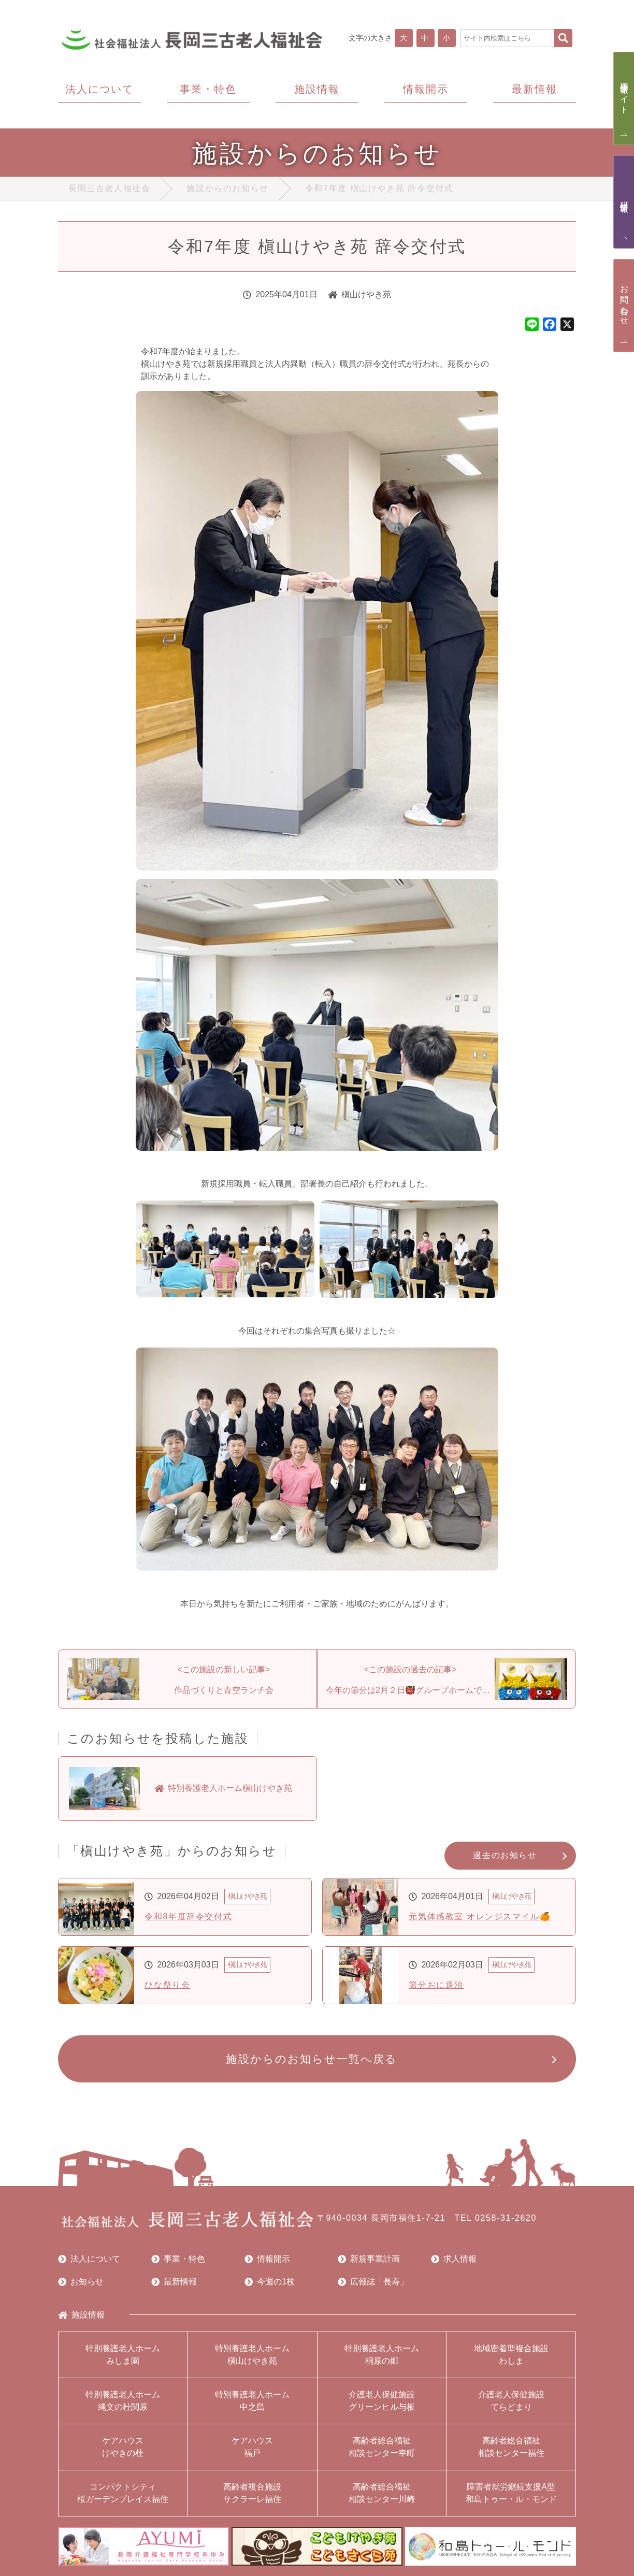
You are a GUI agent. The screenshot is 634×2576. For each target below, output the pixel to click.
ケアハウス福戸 (252, 2446)
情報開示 (267, 2259)
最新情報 (174, 2282)
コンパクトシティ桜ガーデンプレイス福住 (122, 2492)
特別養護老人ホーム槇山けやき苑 (252, 2354)
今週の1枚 (269, 2282)
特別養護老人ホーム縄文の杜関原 (122, 2400)
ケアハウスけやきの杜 (122, 2446)
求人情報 (454, 2259)
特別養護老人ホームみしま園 (122, 2354)
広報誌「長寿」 (373, 2282)
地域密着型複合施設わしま (511, 2354)
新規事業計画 (369, 2259)
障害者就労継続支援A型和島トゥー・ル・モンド (511, 2492)
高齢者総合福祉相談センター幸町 (382, 2446)
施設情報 (81, 2315)
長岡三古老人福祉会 (109, 188)
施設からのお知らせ (227, 188)
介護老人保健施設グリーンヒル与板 (382, 2400)
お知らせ (81, 2282)
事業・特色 (178, 2259)
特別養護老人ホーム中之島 (252, 2400)
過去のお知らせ (505, 1855)
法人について (89, 2259)
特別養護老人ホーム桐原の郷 (381, 2354)
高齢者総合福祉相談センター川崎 (382, 2492)
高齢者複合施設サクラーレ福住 (252, 2492)
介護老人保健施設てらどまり (511, 2400)
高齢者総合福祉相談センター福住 (511, 2446)
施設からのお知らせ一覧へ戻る (311, 2059)
